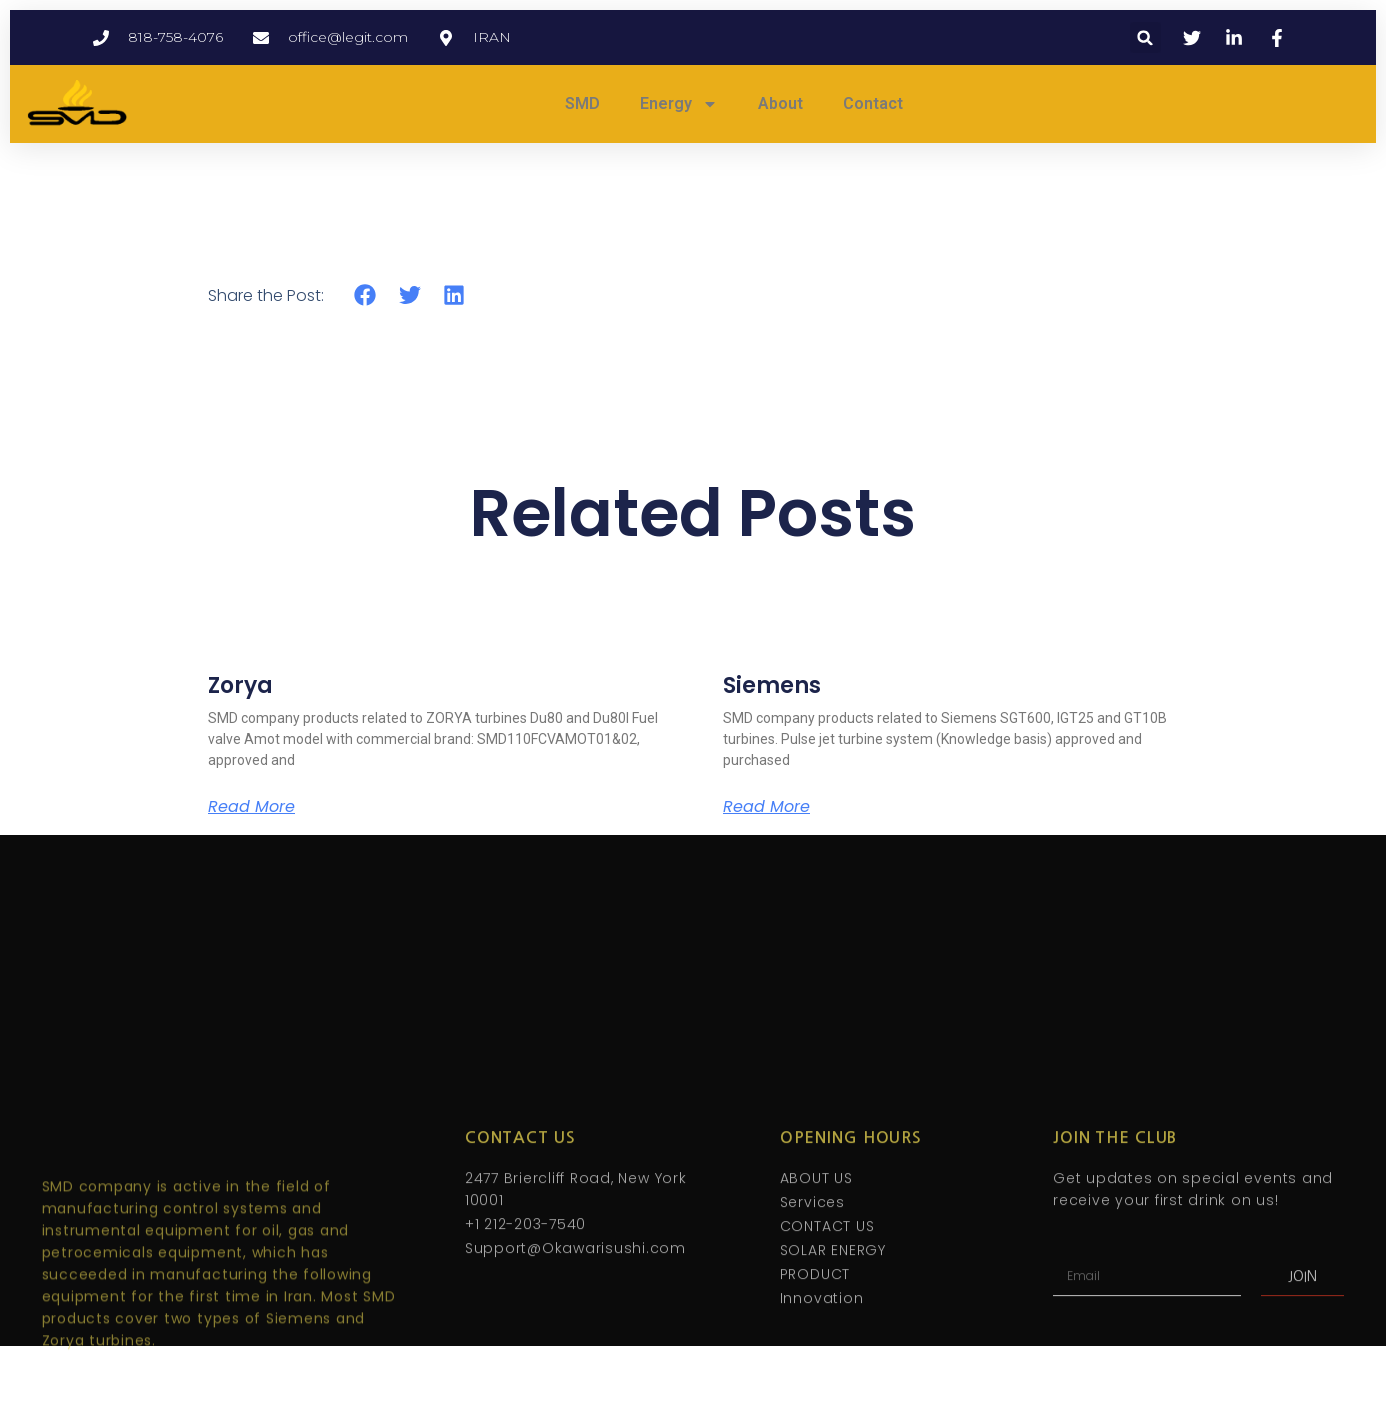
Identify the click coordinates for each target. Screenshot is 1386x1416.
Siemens (772, 685)
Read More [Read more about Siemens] (766, 807)
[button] (1145, 37)
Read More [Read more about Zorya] (251, 807)
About (780, 103)
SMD (582, 103)
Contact (873, 103)
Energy (679, 104)
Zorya (240, 685)
